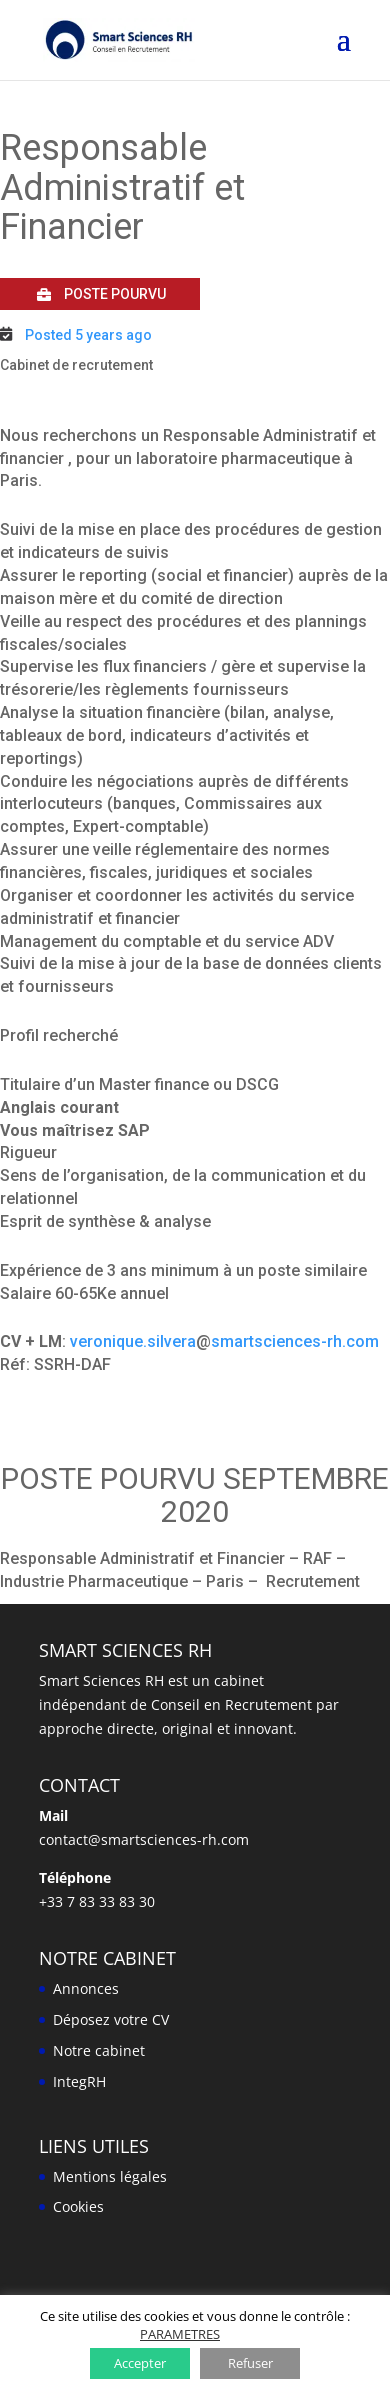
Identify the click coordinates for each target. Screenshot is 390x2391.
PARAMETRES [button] (180, 2334)
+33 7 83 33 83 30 (97, 1901)
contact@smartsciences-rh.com (144, 1839)
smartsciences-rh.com (295, 1341)
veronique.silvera (133, 1341)
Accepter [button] (140, 2363)
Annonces (86, 1988)
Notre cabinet (99, 2050)
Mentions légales (110, 2176)
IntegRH (79, 2081)
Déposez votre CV (111, 2019)
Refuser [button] (250, 2363)
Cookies (78, 2206)
